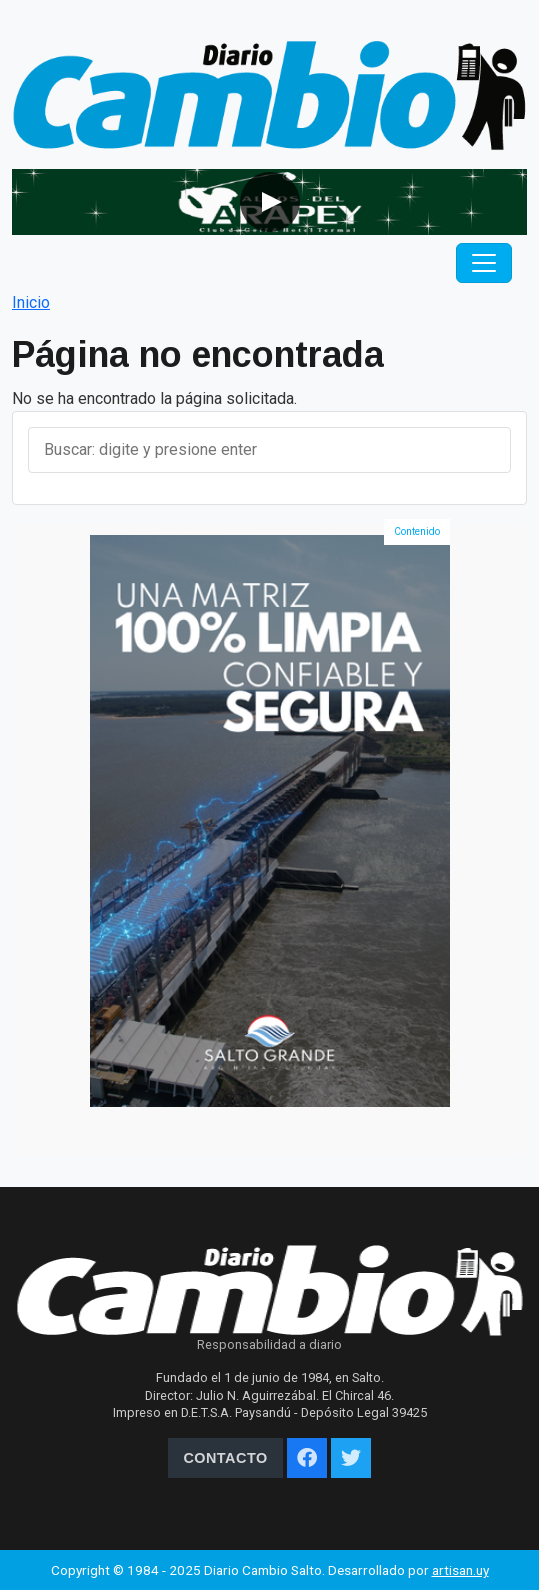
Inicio (31, 302)
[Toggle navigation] (484, 263)
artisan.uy (460, 1570)
